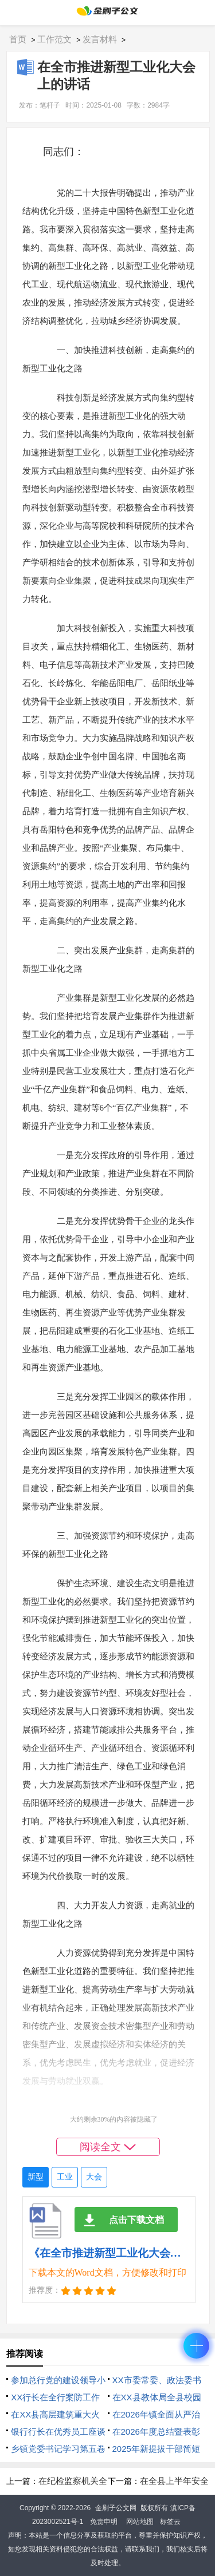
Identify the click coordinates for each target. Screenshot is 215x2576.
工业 (65, 2177)
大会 (94, 2177)
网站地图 (140, 2522)
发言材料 (100, 39)
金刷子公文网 (115, 2508)
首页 (17, 39)
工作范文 (54, 39)
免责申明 (104, 2522)
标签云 (170, 2522)
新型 (36, 2177)
